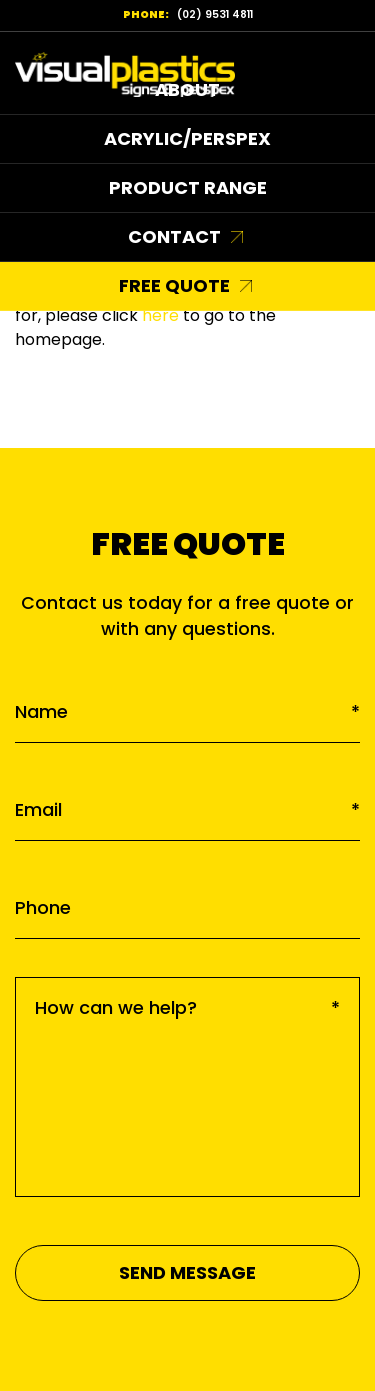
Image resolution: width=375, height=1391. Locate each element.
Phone (43, 907)
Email (187, 809)
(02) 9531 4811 (215, 14)
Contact (174, 236)
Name (187, 711)
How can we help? (187, 1007)
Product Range (188, 187)
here (160, 315)
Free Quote (174, 285)
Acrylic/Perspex (187, 138)
